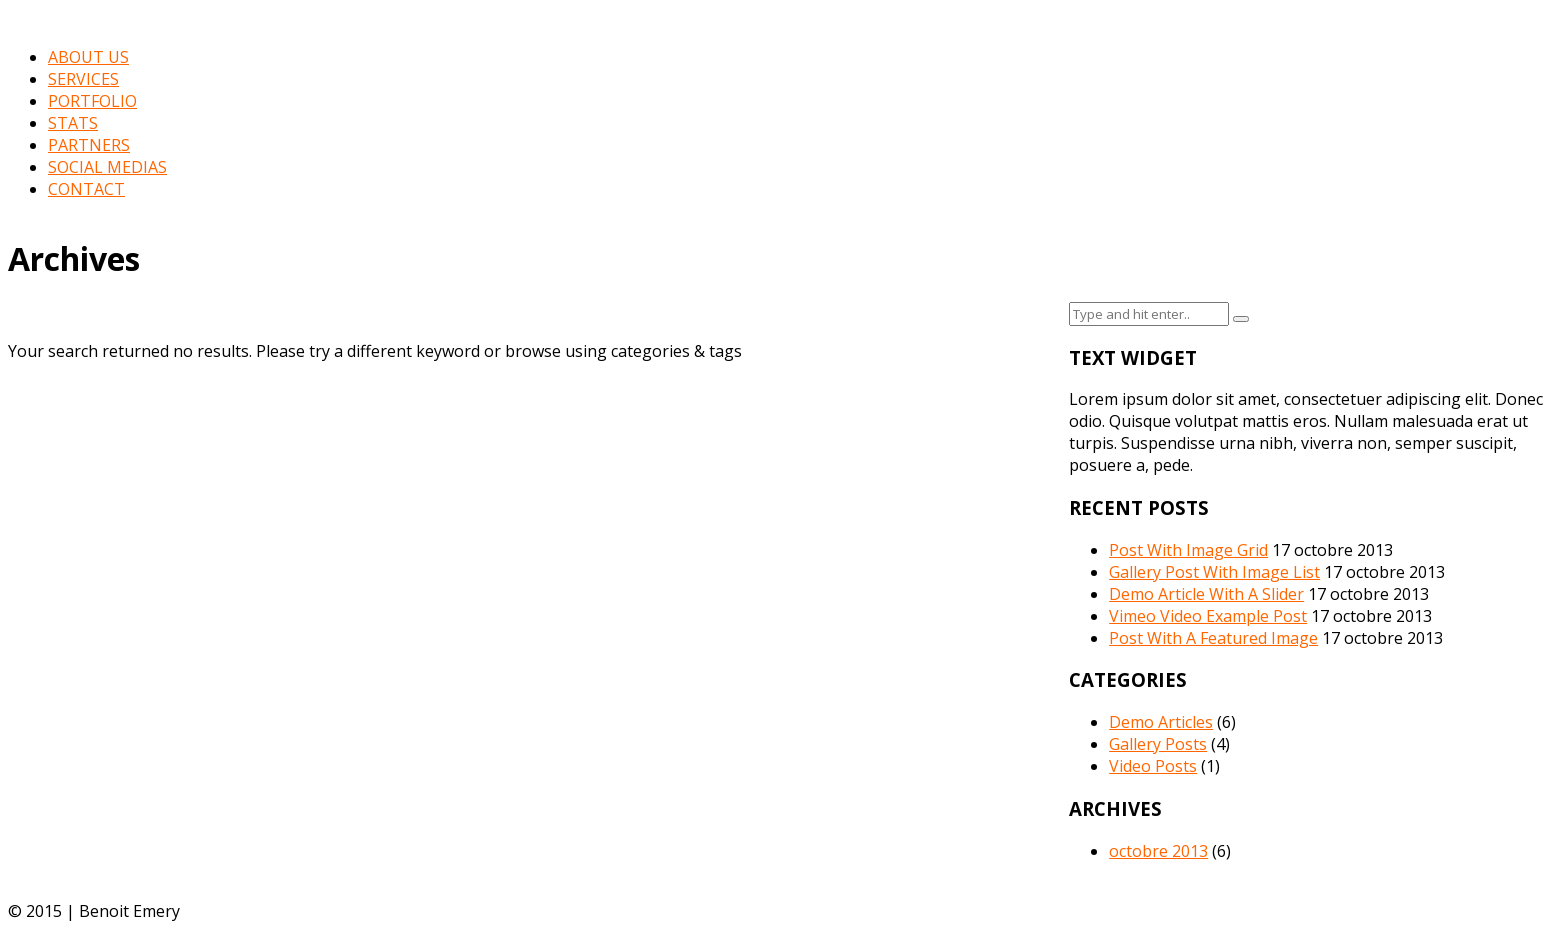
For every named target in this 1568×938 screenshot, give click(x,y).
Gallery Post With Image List (1214, 572)
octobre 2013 (1158, 851)
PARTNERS (89, 145)
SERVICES (83, 79)
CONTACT (86, 189)
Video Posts (1153, 766)
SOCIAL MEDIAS (107, 167)
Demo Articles (1161, 722)
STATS (73, 123)
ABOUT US (88, 57)
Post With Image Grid (1188, 550)
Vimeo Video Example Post (1208, 616)
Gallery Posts (1158, 744)
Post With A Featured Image (1213, 638)
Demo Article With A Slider (1206, 594)
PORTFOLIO (92, 101)
